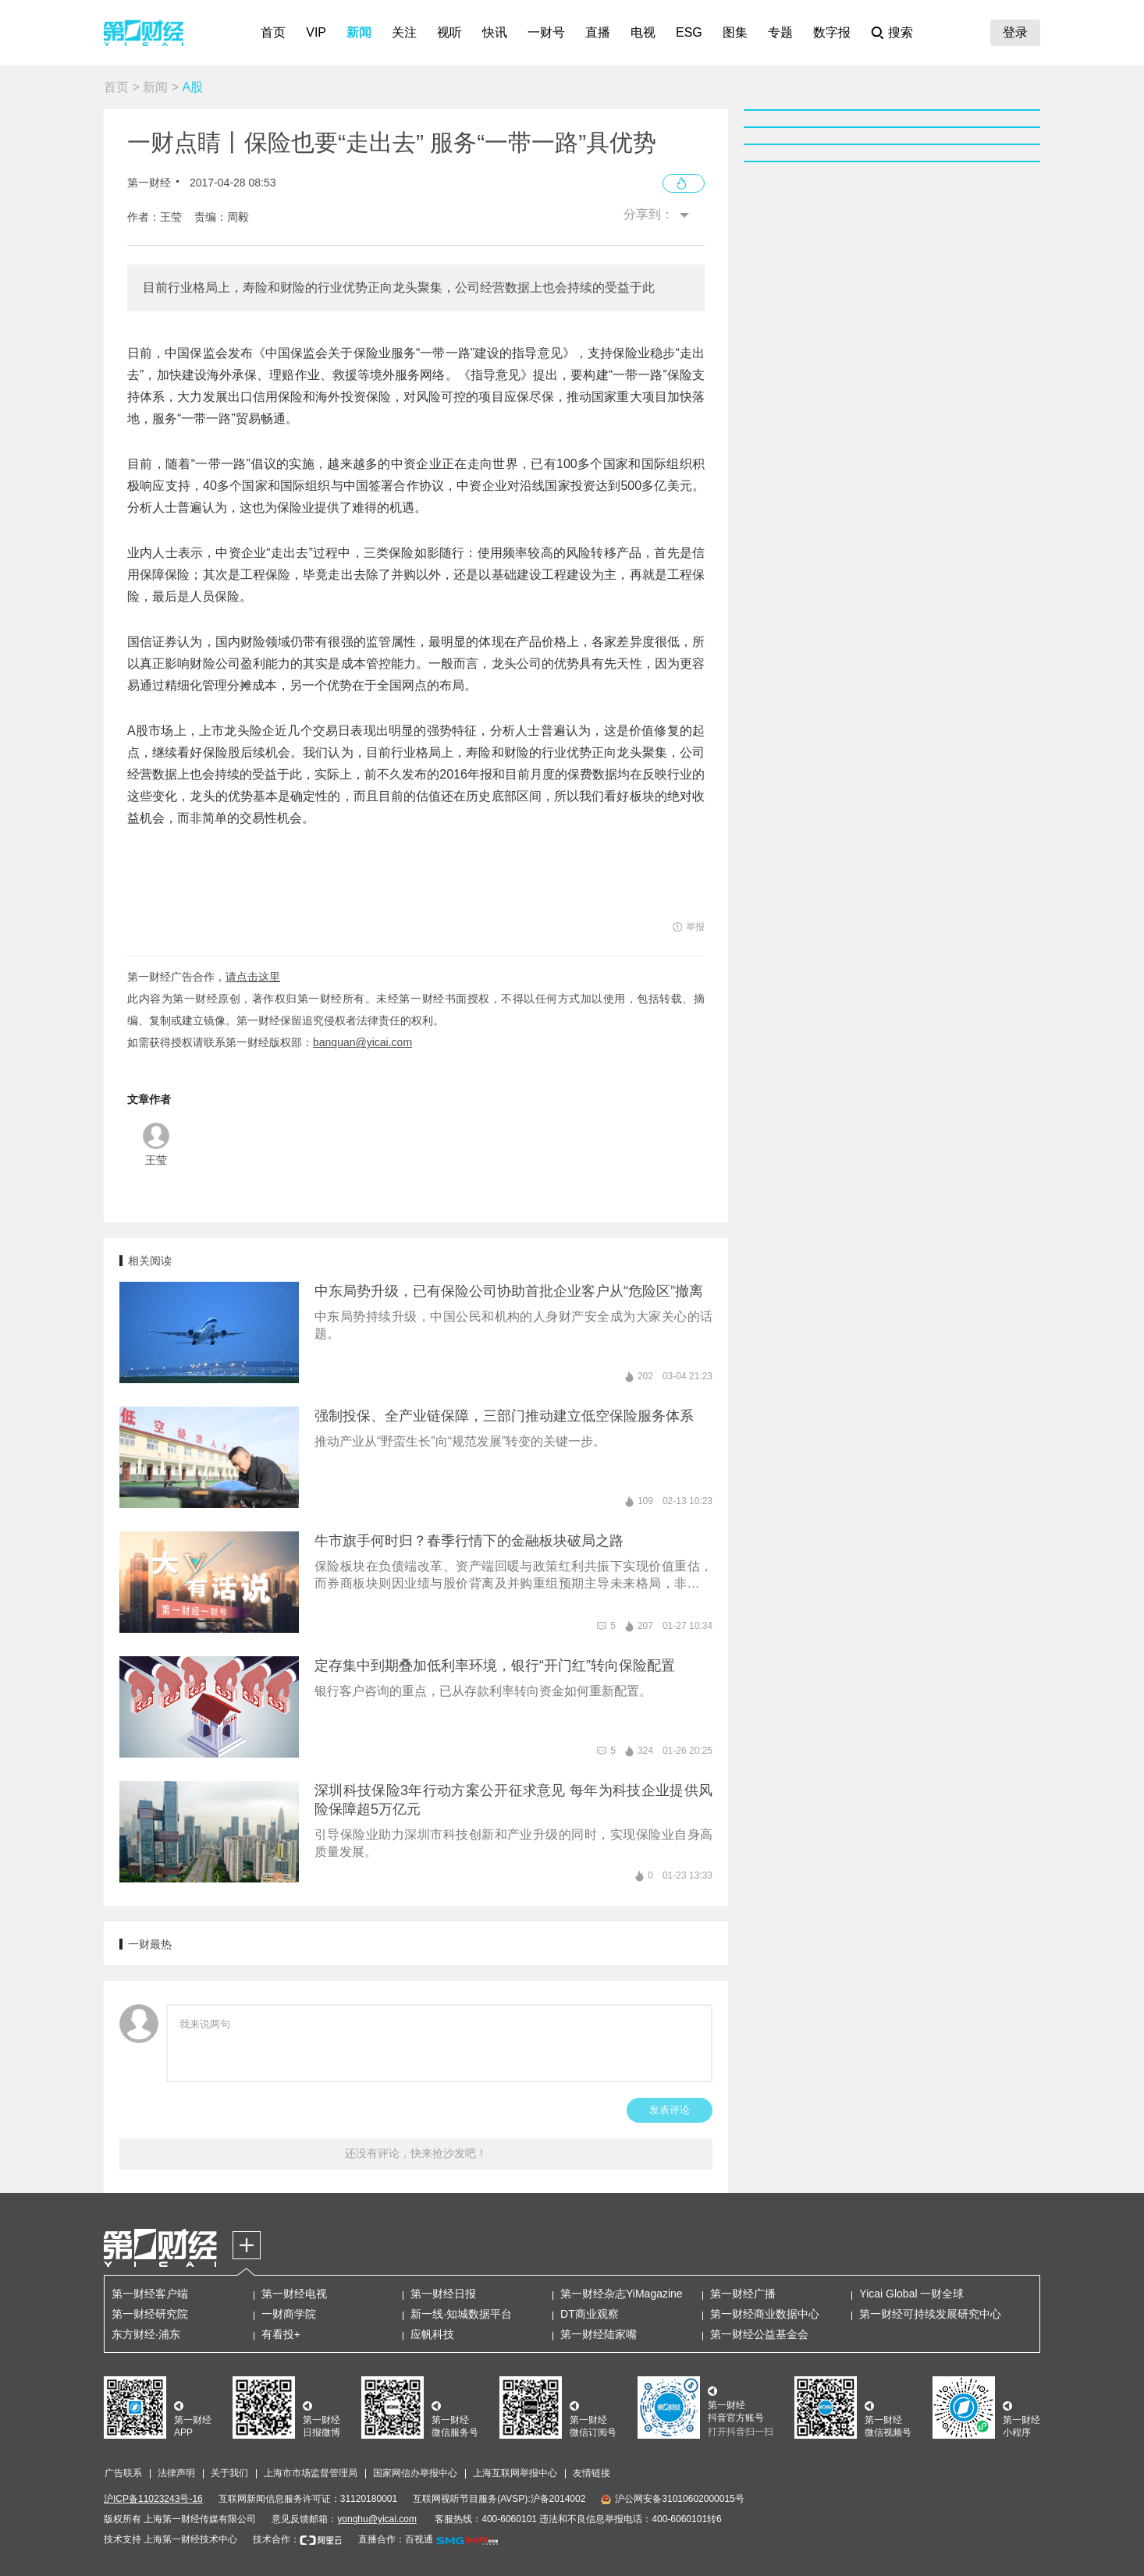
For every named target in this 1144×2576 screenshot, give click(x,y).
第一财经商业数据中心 (764, 2314)
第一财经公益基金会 (759, 2334)
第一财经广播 (743, 2293)
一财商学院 (288, 2314)
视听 (449, 32)
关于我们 (229, 2473)
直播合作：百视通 (395, 2539)
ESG (689, 32)
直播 (597, 32)
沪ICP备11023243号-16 (153, 2498)
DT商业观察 (589, 2314)
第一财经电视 (294, 2293)
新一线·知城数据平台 (461, 2314)
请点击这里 (253, 976)
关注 (404, 32)
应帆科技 (432, 2334)
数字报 (832, 32)
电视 (643, 32)
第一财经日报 (443, 2293)
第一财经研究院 (150, 2314)
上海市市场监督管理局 (310, 2473)
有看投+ (280, 2334)
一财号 (546, 32)
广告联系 (123, 2473)
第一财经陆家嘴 (598, 2334)
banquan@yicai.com (362, 1042)
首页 (273, 32)
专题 (780, 32)
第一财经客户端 (150, 2293)
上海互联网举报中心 (515, 2473)
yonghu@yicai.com (377, 2519)
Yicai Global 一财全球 (911, 2293)
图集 (735, 32)
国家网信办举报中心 (415, 2473)
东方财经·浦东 (146, 2334)
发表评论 (669, 2110)
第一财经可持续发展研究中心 (930, 2314)
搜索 (900, 32)
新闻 (358, 32)
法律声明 (176, 2473)
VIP (316, 32)
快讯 (494, 32)
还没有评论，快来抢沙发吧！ (416, 2153)
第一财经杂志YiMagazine (621, 2293)
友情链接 (591, 2473)
